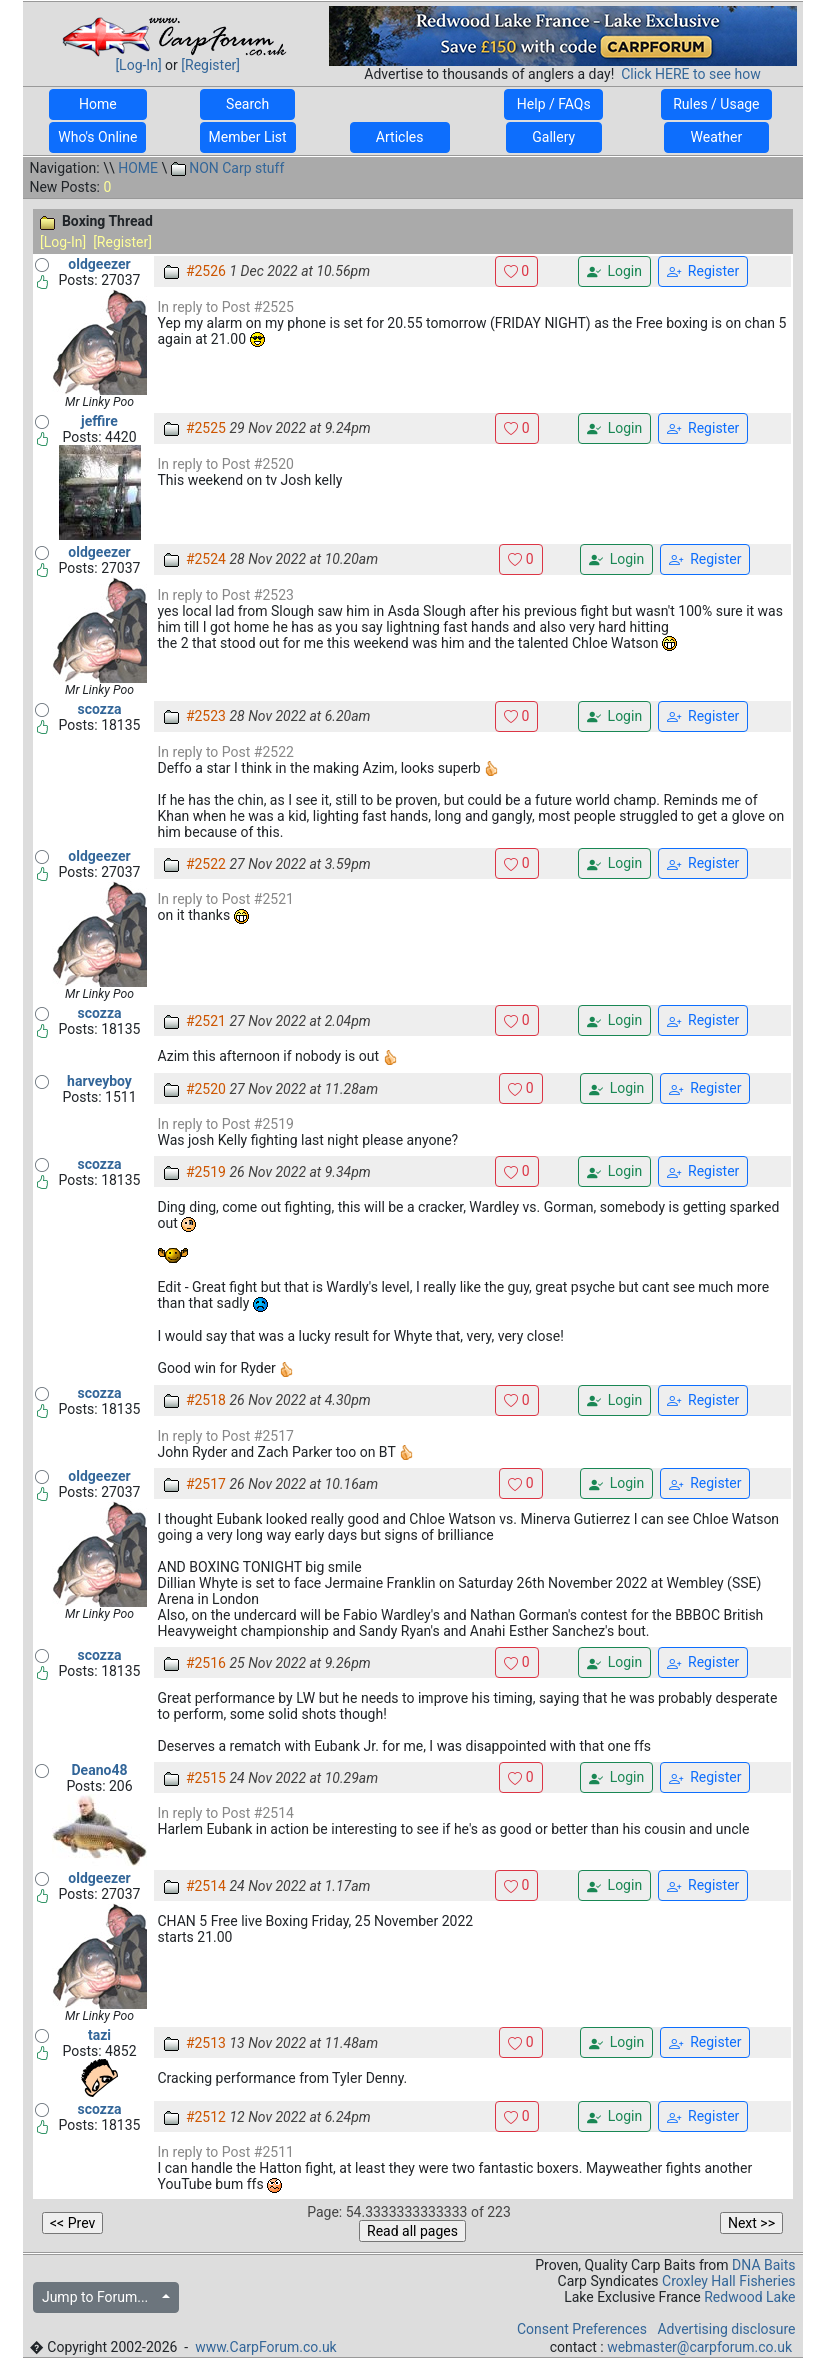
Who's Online (97, 137)
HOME (138, 168)
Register (703, 271)
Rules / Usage (716, 104)
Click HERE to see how (690, 74)
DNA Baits (763, 2265)
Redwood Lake (749, 2297)
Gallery (554, 137)
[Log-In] (138, 65)
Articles (400, 137)
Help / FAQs (553, 104)
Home (97, 104)
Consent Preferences (582, 2329)
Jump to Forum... (100, 2297)
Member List (248, 137)
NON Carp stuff (228, 168)
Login (614, 271)
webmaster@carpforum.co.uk (699, 2347)
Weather (716, 137)
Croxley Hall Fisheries (729, 2281)
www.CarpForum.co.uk (266, 2347)
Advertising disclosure (726, 2329)
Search (248, 104)
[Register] (210, 65)
